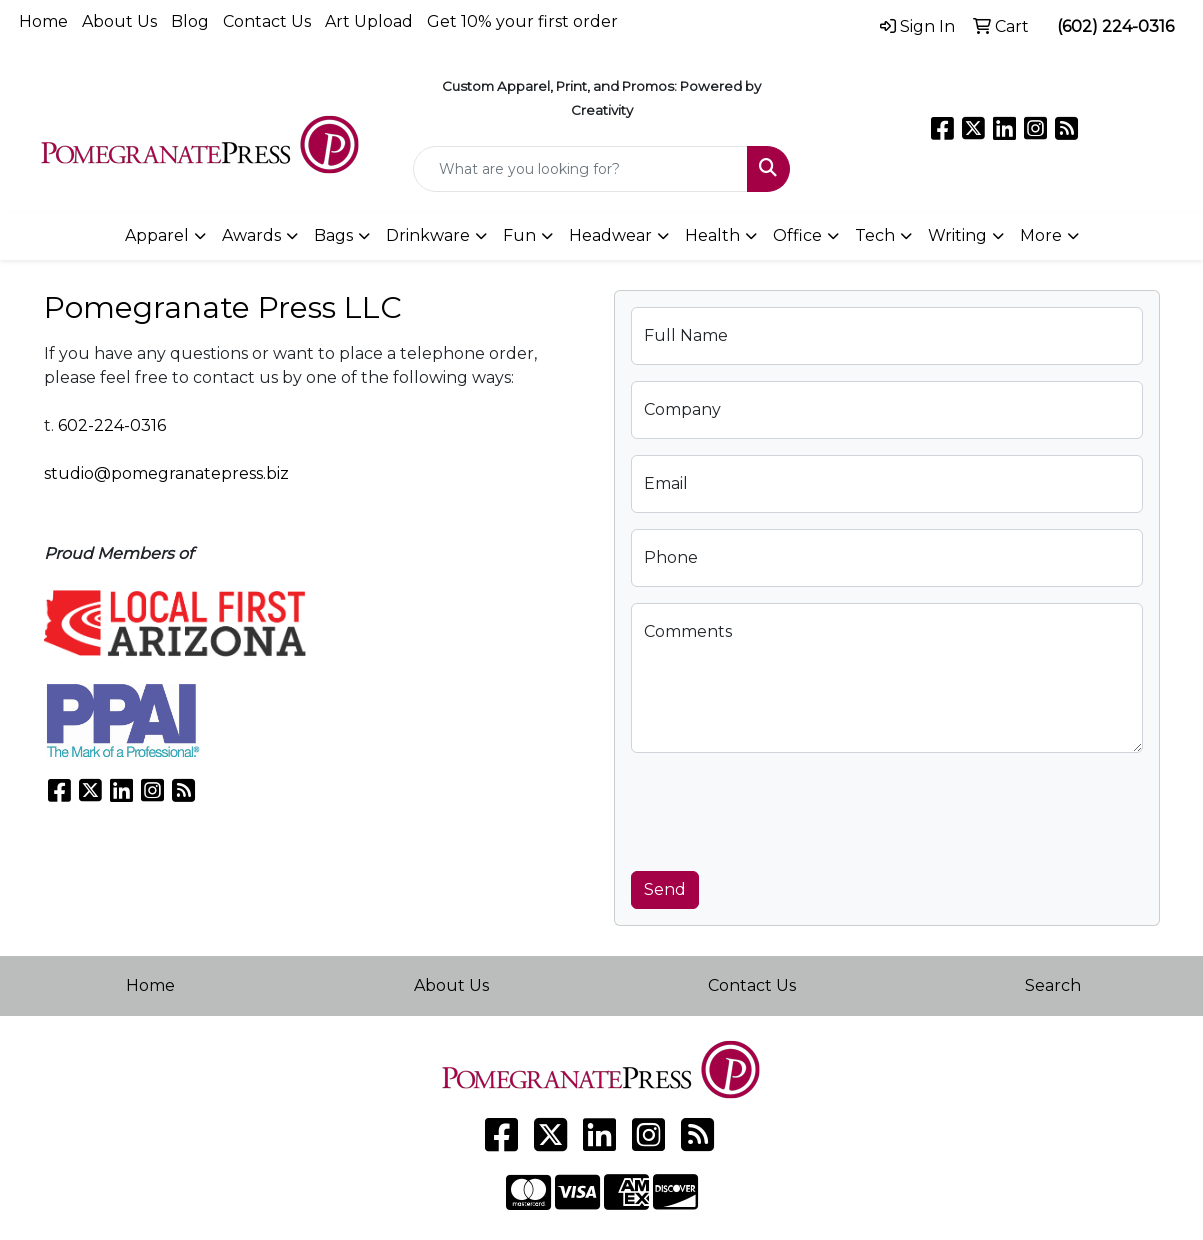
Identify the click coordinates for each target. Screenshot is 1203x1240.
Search (1053, 985)
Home (43, 21)
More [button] (1041, 235)
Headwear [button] (610, 235)
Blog (190, 21)
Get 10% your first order (522, 21)
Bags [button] (333, 235)
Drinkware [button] (428, 235)
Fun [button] (519, 235)
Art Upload (369, 21)
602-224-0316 (112, 425)
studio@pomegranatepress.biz (166, 473)
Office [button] (797, 235)
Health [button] (712, 235)
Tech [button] (875, 235)
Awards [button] (251, 235)
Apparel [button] (157, 235)
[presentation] (783, 808)
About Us (119, 21)
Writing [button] (957, 235)
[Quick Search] (580, 169)
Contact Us (267, 21)
